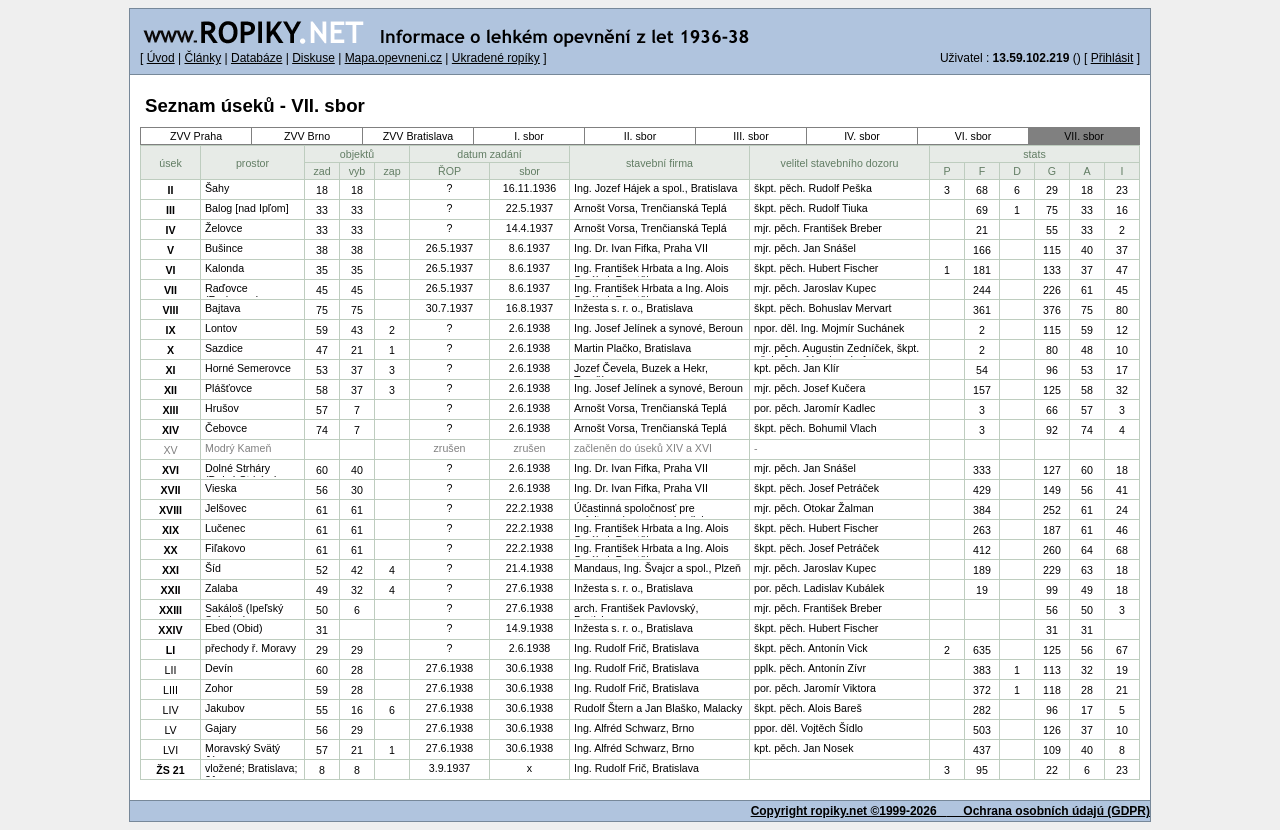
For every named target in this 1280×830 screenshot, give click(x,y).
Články (202, 58)
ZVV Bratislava (418, 136)
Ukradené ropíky (496, 58)
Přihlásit (1112, 58)
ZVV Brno (307, 136)
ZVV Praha (196, 136)
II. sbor (640, 136)
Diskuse (313, 58)
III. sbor (751, 136)
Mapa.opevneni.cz (393, 58)
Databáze (256, 58)
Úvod (161, 58)
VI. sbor (973, 136)
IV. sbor (862, 136)
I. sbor (529, 136)
